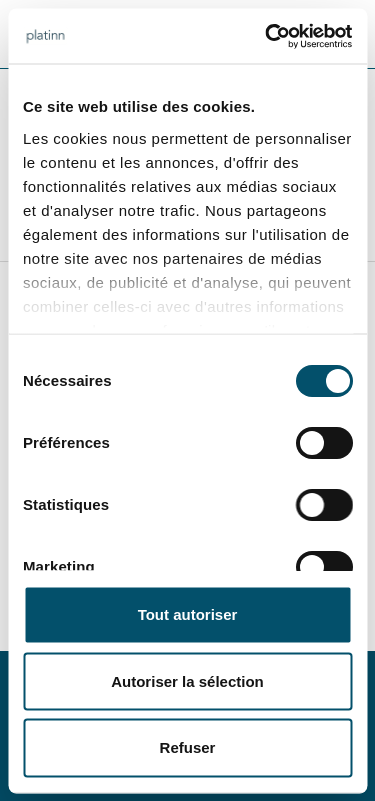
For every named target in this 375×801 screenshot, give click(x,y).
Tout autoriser (188, 614)
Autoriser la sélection (187, 680)
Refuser (188, 746)
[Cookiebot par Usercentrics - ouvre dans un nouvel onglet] (267, 36)
